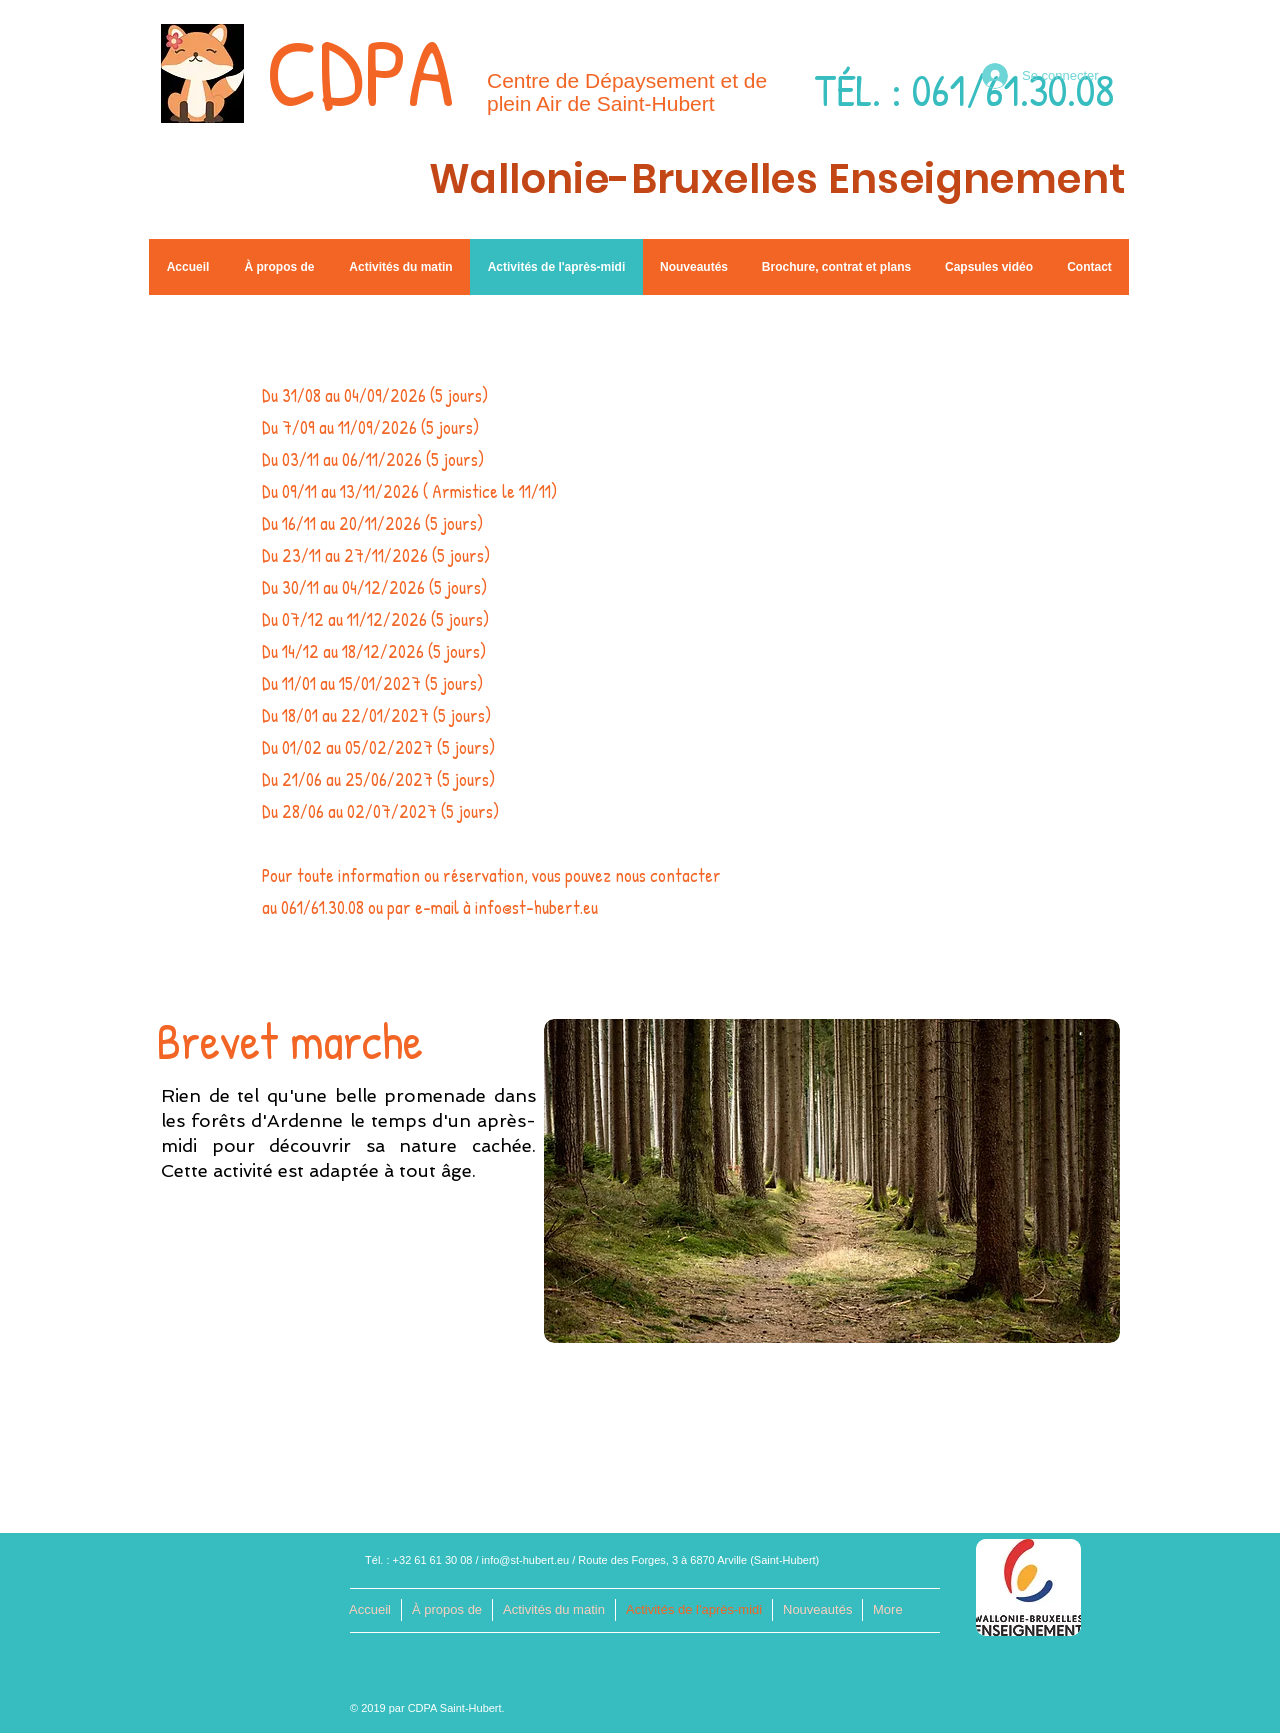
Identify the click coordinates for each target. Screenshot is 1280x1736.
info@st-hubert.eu (526, 1560)
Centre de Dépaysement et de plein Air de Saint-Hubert (627, 92)
